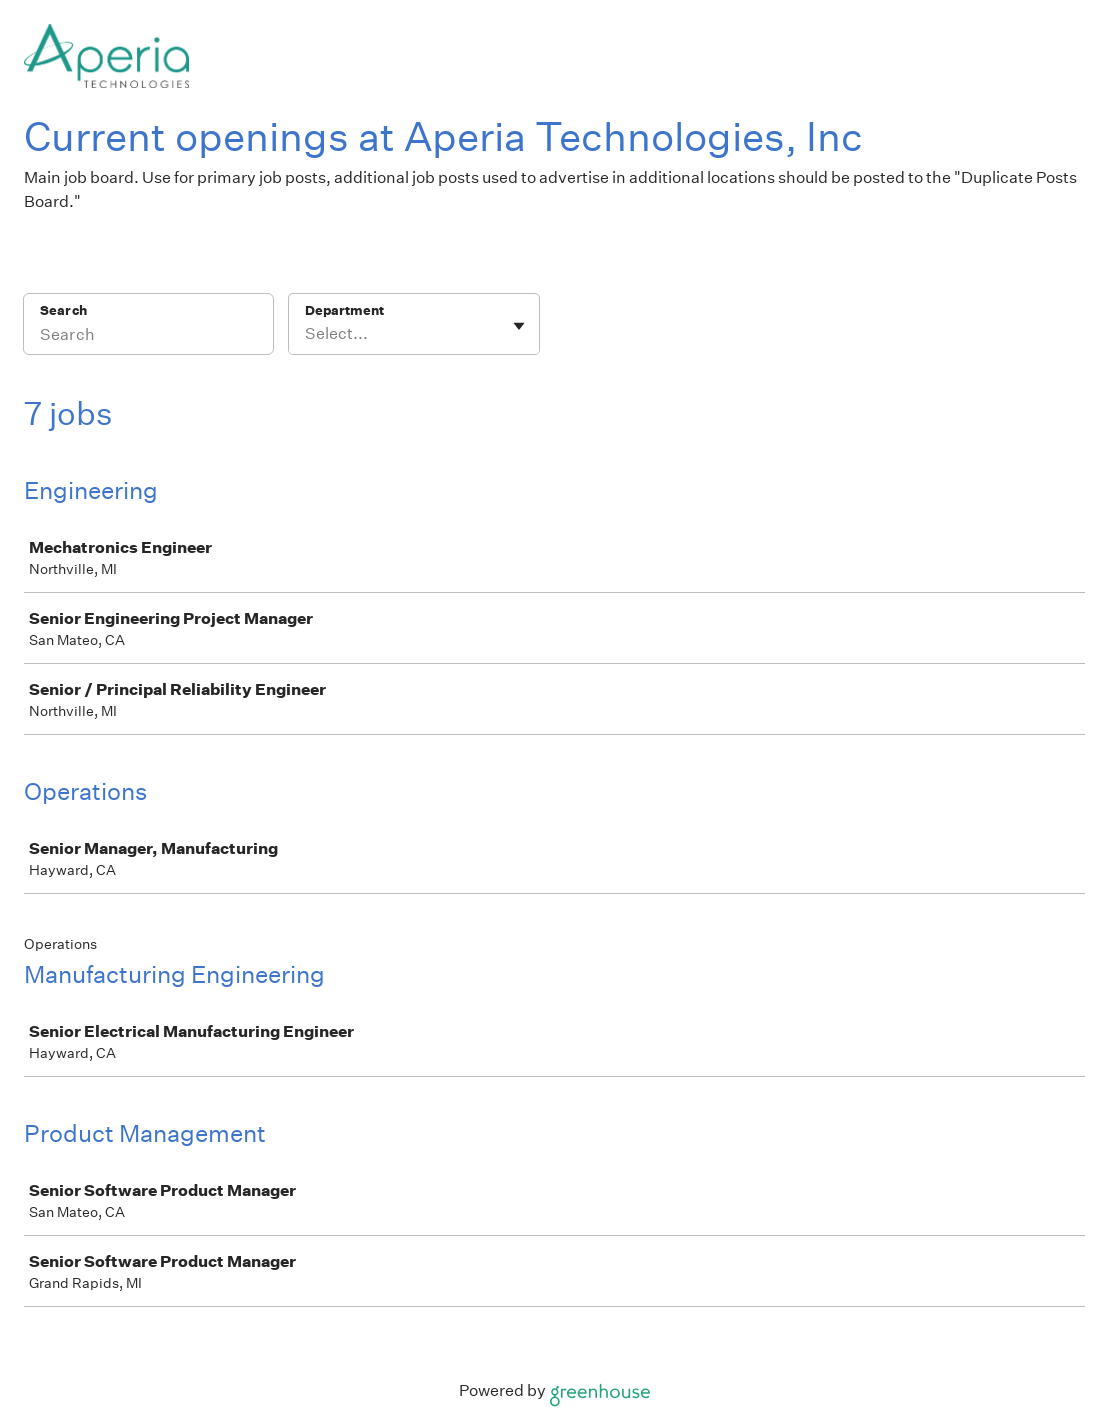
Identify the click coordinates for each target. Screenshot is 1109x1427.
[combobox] (306, 334)
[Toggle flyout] (519, 326)
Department (344, 310)
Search (63, 310)
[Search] (148, 337)
